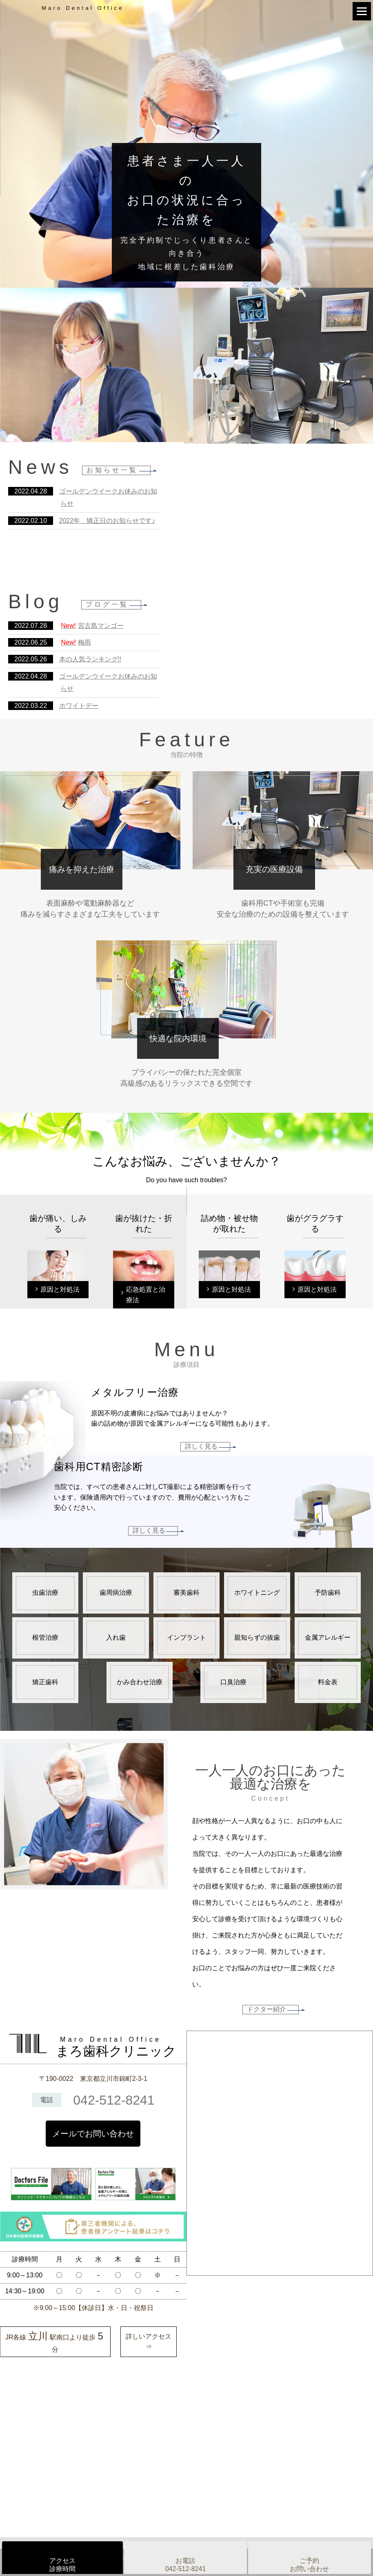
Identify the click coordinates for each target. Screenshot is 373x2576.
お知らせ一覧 (112, 470)
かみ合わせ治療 (139, 1682)
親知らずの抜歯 (257, 1637)
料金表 (327, 1682)
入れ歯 (116, 1637)
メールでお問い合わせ (93, 2133)
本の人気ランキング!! (90, 659)
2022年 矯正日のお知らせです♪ (107, 520)
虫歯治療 (45, 1592)
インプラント (186, 1637)
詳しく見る (201, 1446)
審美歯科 (186, 1592)
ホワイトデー (78, 705)
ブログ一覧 (107, 604)
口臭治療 (233, 1682)
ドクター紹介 (266, 2009)
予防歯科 (328, 1592)
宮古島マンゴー (92, 625)
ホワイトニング (257, 1592)
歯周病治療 (116, 1592)
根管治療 (45, 1637)
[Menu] (362, 11)
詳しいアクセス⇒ (148, 2342)
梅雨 (76, 642)
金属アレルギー (328, 1637)
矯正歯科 (45, 1682)
